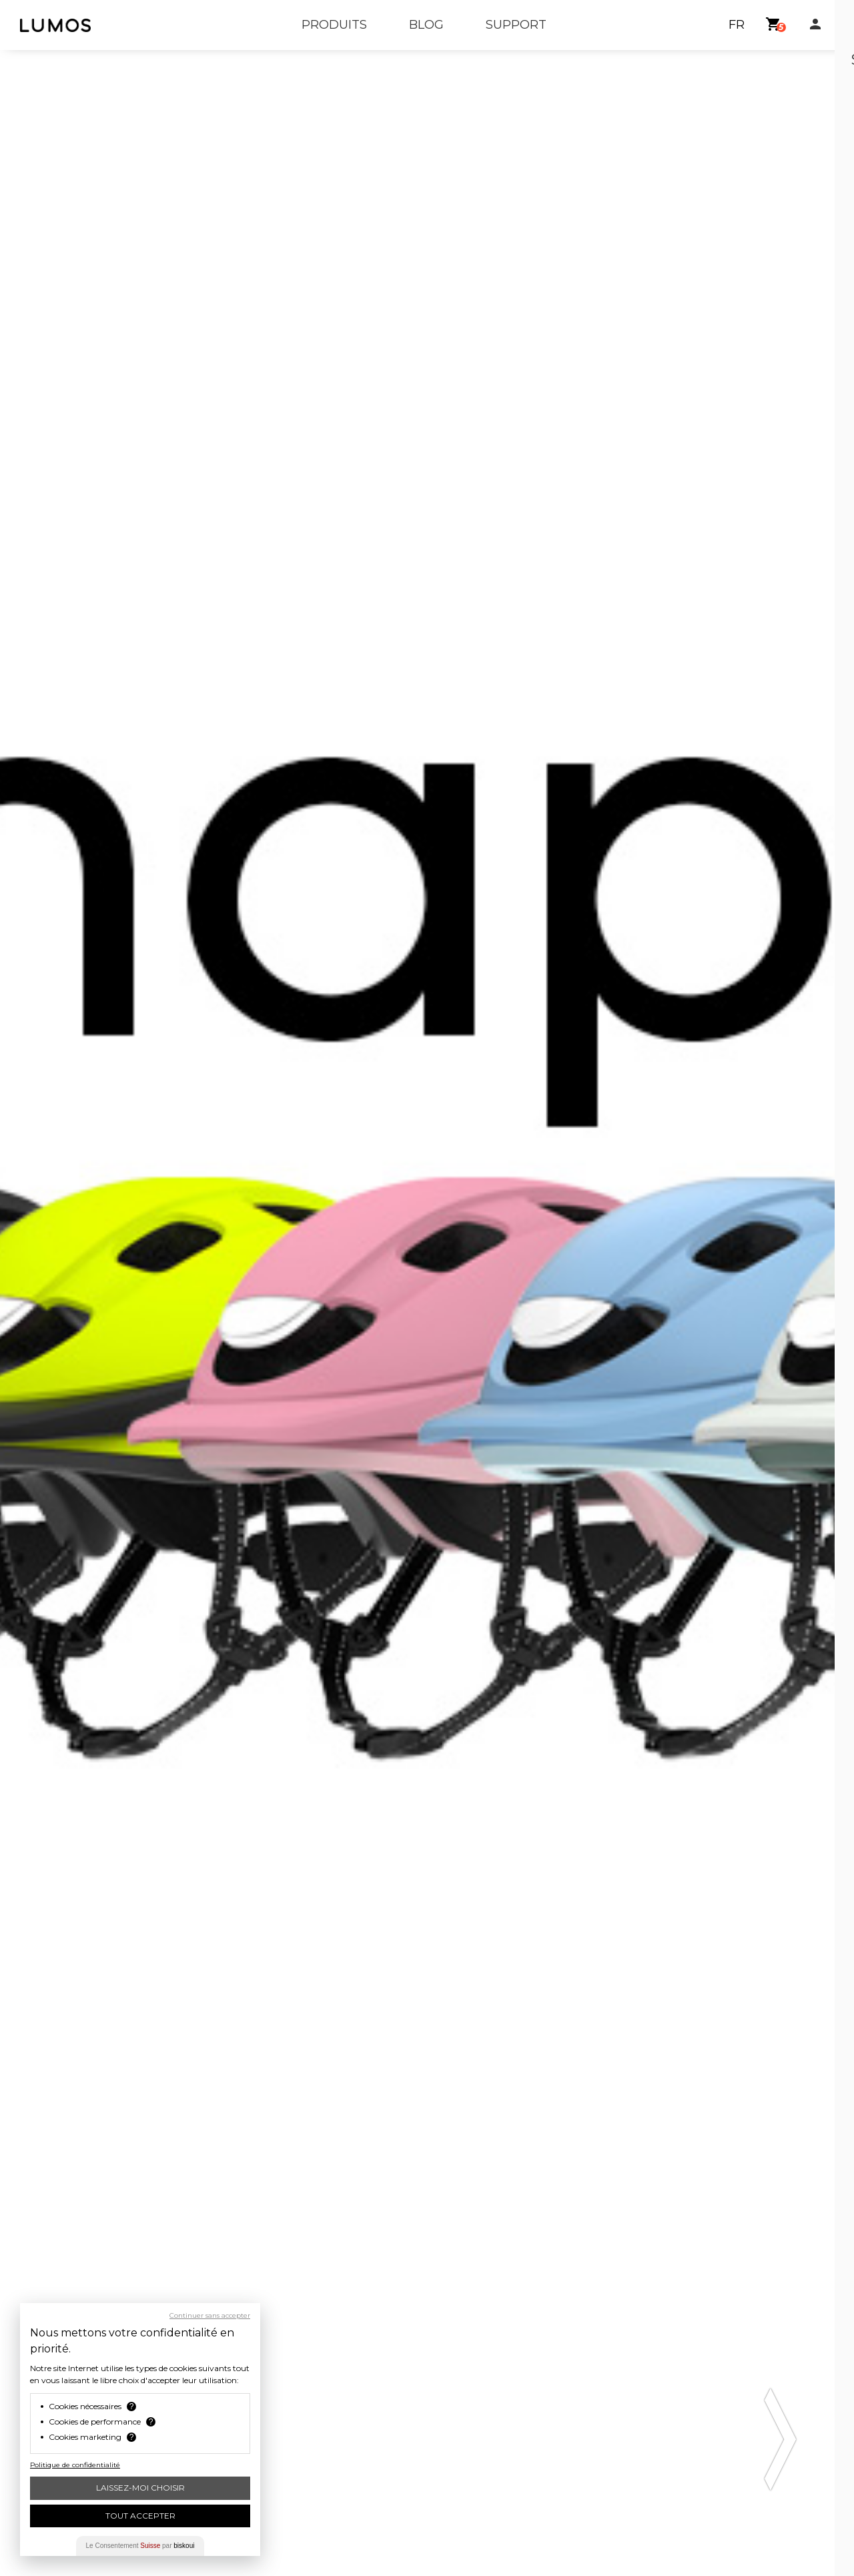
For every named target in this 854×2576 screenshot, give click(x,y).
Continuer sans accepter (209, 2315)
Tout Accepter (140, 2516)
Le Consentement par (140, 2545)
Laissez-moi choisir (140, 2488)
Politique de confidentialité (75, 2465)
